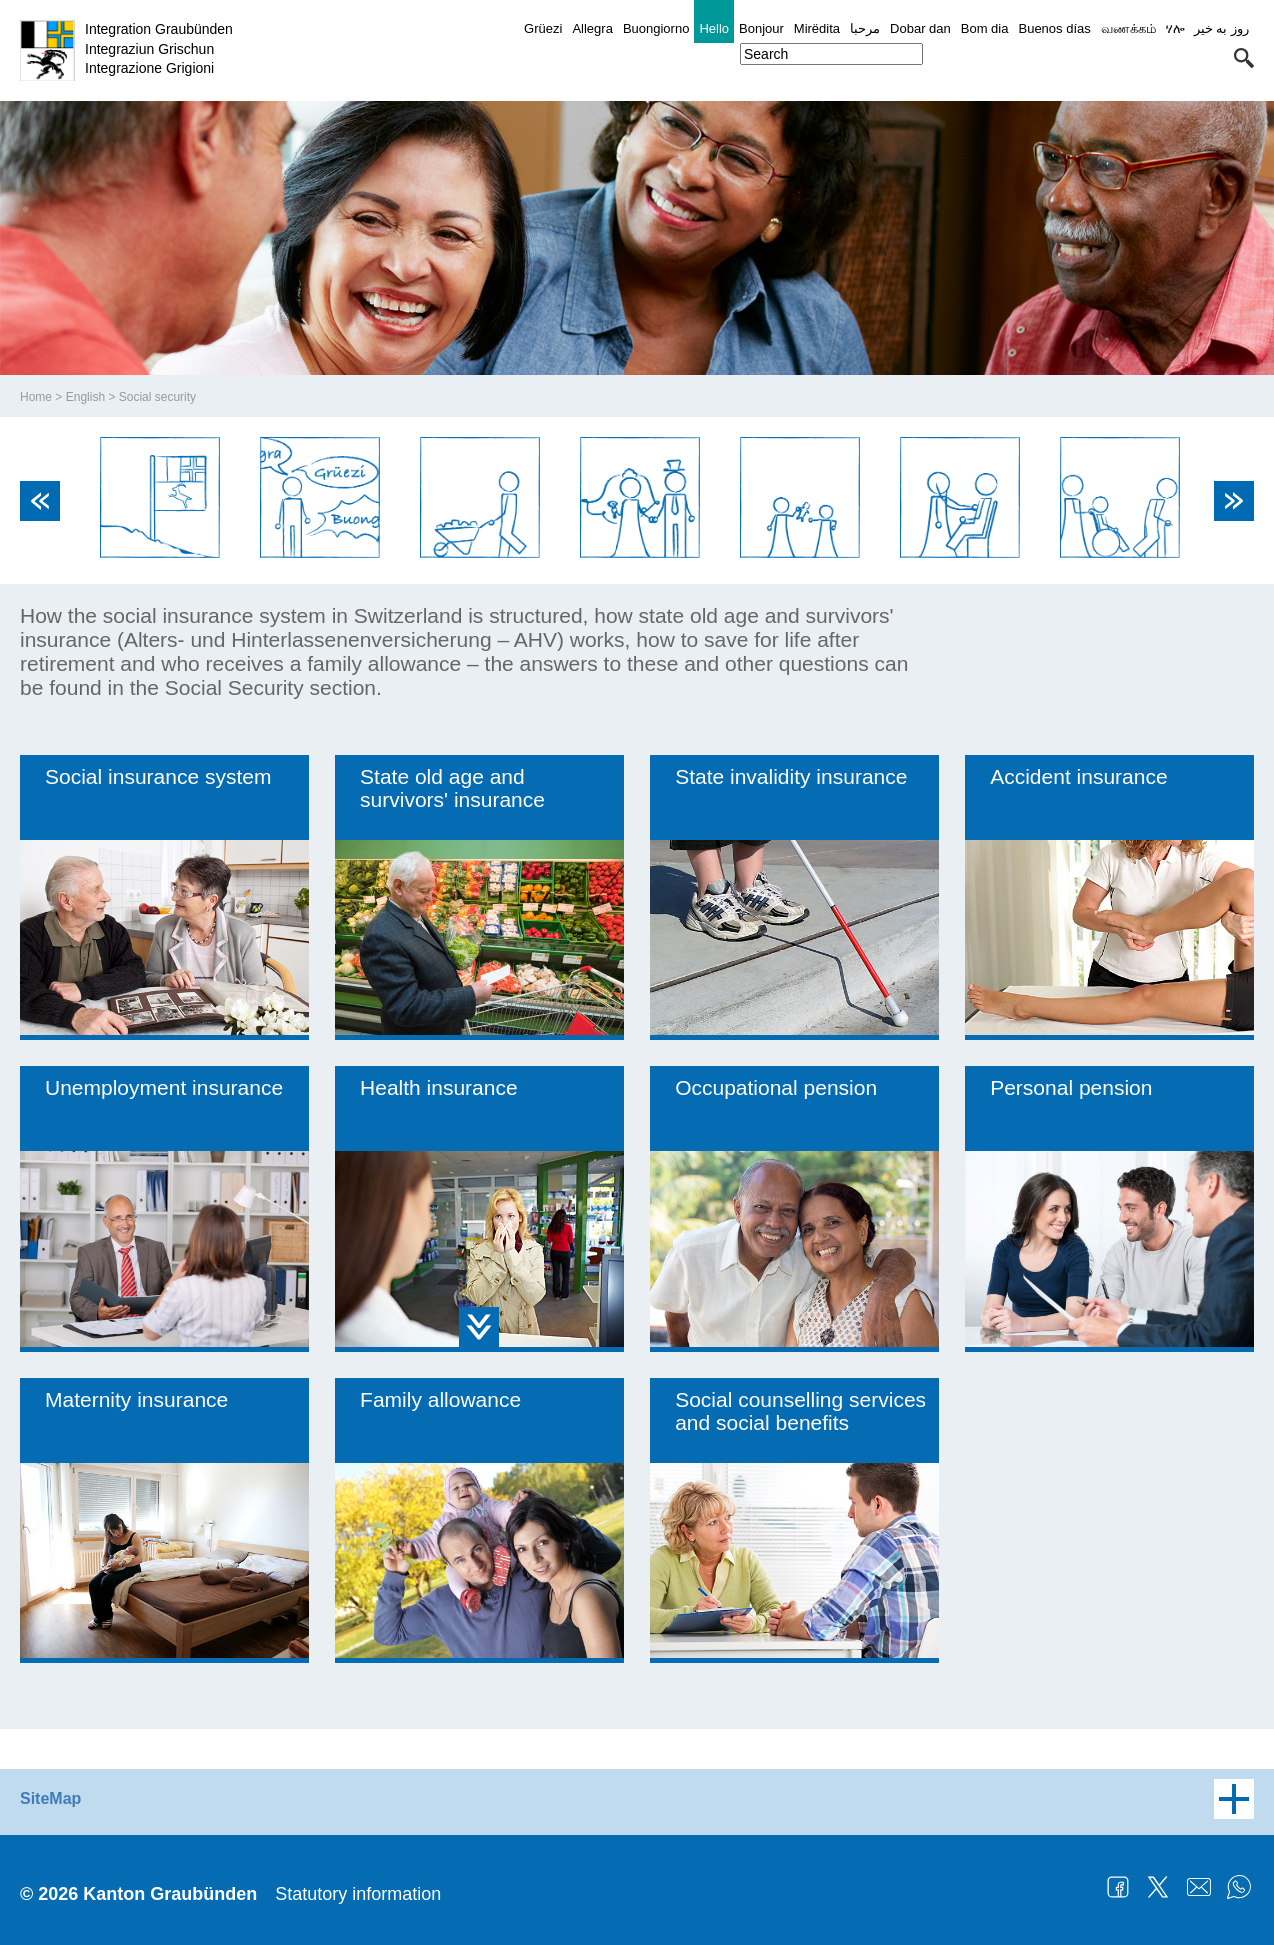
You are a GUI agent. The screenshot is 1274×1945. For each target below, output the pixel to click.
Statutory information (358, 1894)
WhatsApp (1239, 1887)
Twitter (1158, 1887)
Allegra (592, 28)
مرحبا (865, 28)
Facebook (1118, 1887)
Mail (1199, 1887)
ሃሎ (1175, 28)
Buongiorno (656, 28)
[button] (1244, 58)
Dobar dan (920, 28)
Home (36, 397)
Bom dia (985, 28)
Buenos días (1054, 28)
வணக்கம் (1128, 28)
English (85, 397)
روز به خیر (1221, 28)
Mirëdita (817, 28)
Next (1234, 501)
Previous (40, 501)
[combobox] (831, 54)
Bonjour (761, 28)
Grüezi (543, 28)
